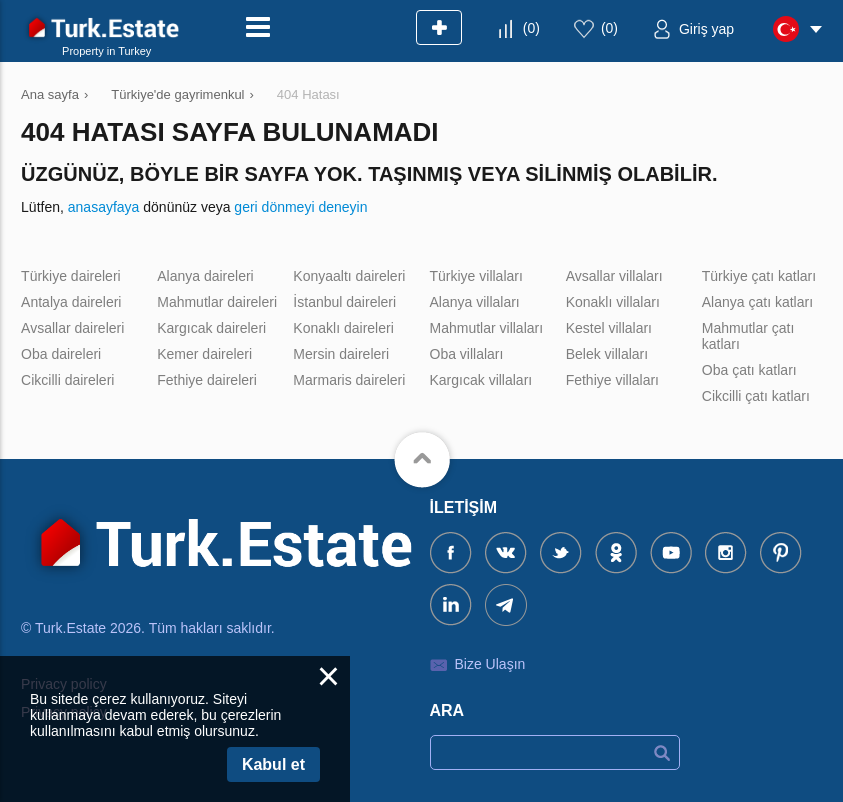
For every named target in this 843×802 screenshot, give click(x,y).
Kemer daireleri (204, 354)
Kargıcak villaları (481, 380)
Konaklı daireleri (343, 328)
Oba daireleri (61, 354)
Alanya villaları (475, 302)
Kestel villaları (609, 328)
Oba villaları (467, 354)
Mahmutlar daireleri (217, 302)
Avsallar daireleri (72, 328)
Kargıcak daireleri (211, 328)
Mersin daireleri (341, 354)
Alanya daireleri (205, 276)
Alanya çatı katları (757, 302)
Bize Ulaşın (490, 664)
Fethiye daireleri (207, 380)
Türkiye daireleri (71, 276)
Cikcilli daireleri (67, 380)
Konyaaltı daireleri (349, 276)
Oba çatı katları (749, 370)
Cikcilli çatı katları (756, 396)
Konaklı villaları (613, 302)
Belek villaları (607, 354)
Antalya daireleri (71, 302)
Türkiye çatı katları (759, 276)
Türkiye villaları (476, 276)
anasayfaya (104, 207)
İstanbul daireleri (344, 302)
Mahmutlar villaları (487, 328)
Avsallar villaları (614, 276)
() (531, 28)
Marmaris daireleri (349, 380)
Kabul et (273, 764)
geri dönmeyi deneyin (300, 207)
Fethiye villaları (612, 380)
